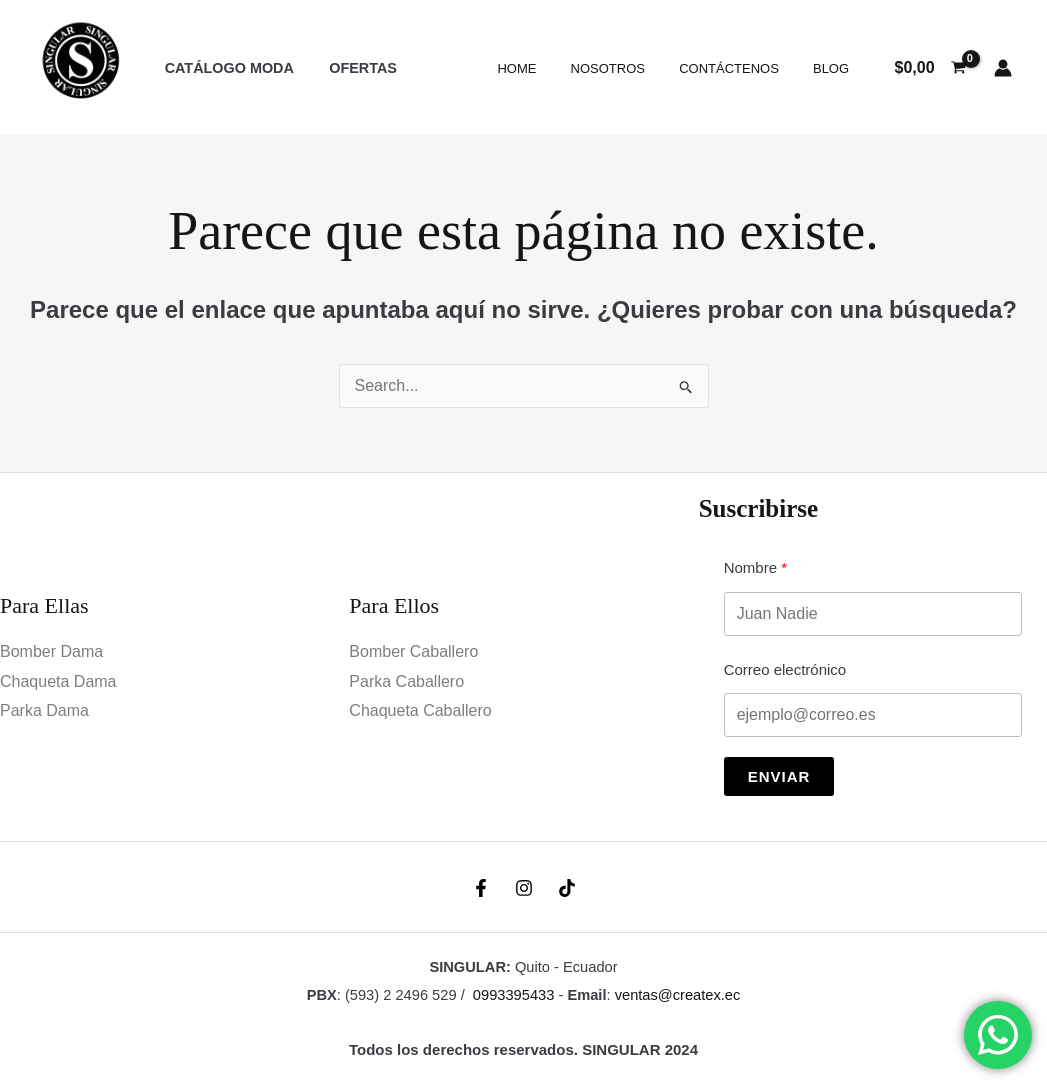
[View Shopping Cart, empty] (930, 68)
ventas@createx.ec (678, 995)
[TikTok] (567, 888)
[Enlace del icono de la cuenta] (1003, 68)
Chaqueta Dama (58, 681)
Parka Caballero (406, 681)
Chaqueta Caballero (420, 710)
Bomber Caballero (413, 651)
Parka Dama (44, 710)
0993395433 (514, 995)
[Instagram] (524, 888)
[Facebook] (481, 888)
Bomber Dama (51, 651)
